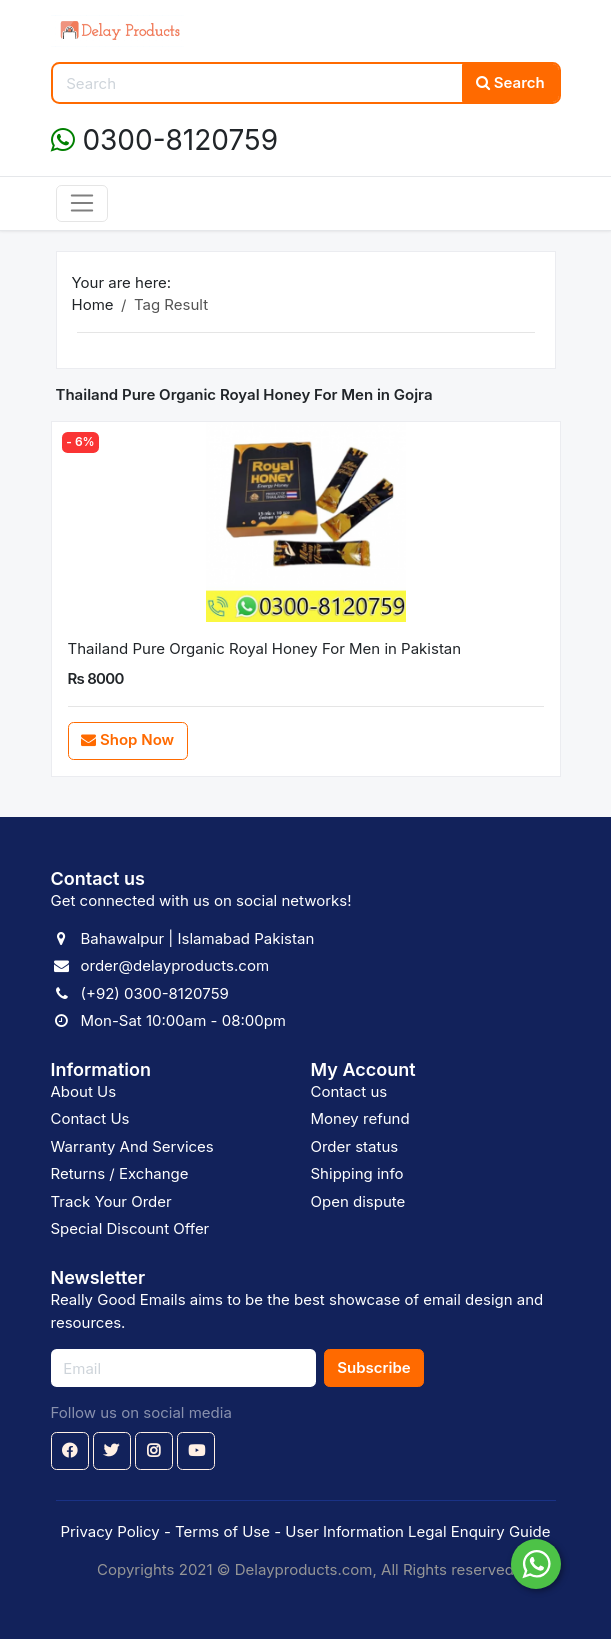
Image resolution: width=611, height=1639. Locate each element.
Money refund (360, 1118)
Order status (355, 1146)
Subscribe (373, 1367)
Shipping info (357, 1173)
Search (510, 82)
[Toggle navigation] (82, 204)
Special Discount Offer (130, 1228)
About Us (84, 1091)
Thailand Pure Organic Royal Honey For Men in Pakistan (265, 648)
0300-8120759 (165, 140)
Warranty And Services (132, 1146)
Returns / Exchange (120, 1173)
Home (93, 304)
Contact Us (90, 1118)
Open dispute (358, 1201)
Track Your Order (111, 1201)
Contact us (349, 1091)
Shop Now (127, 739)
